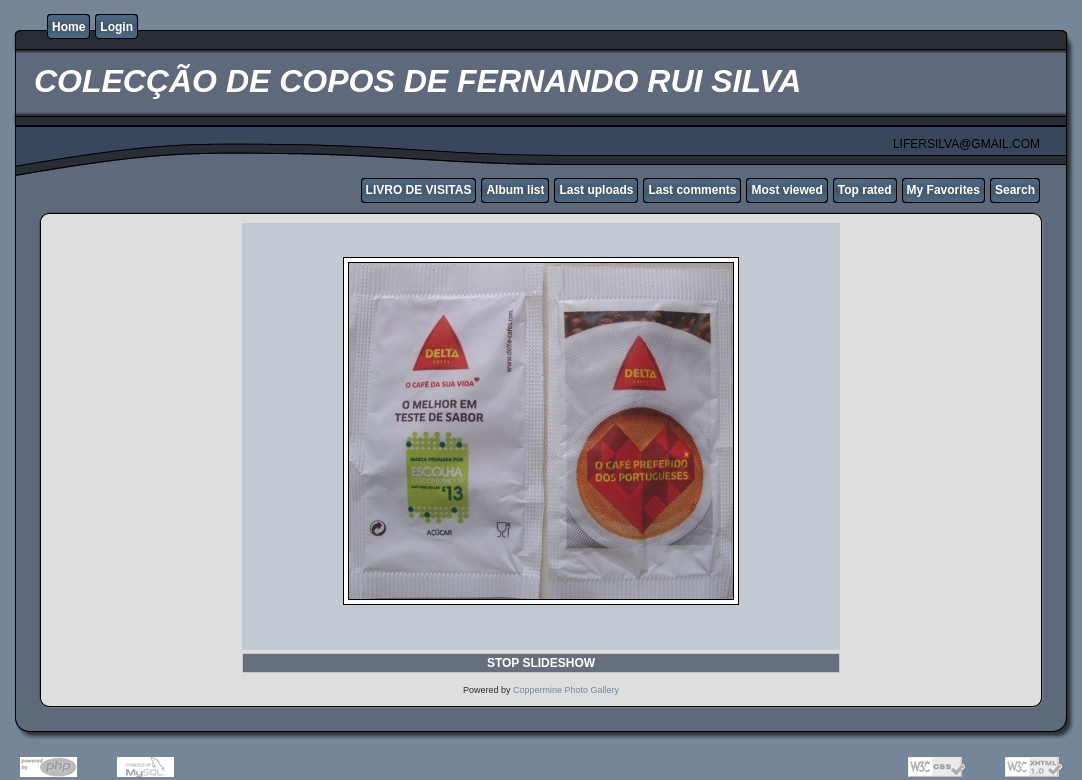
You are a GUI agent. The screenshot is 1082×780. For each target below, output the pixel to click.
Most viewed (786, 190)
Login (116, 27)
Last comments (692, 190)
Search (1015, 190)
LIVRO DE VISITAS (419, 190)
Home (68, 27)
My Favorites (943, 190)
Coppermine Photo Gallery (566, 690)
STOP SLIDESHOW (541, 663)
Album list (515, 190)
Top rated (865, 190)
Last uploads (596, 190)
